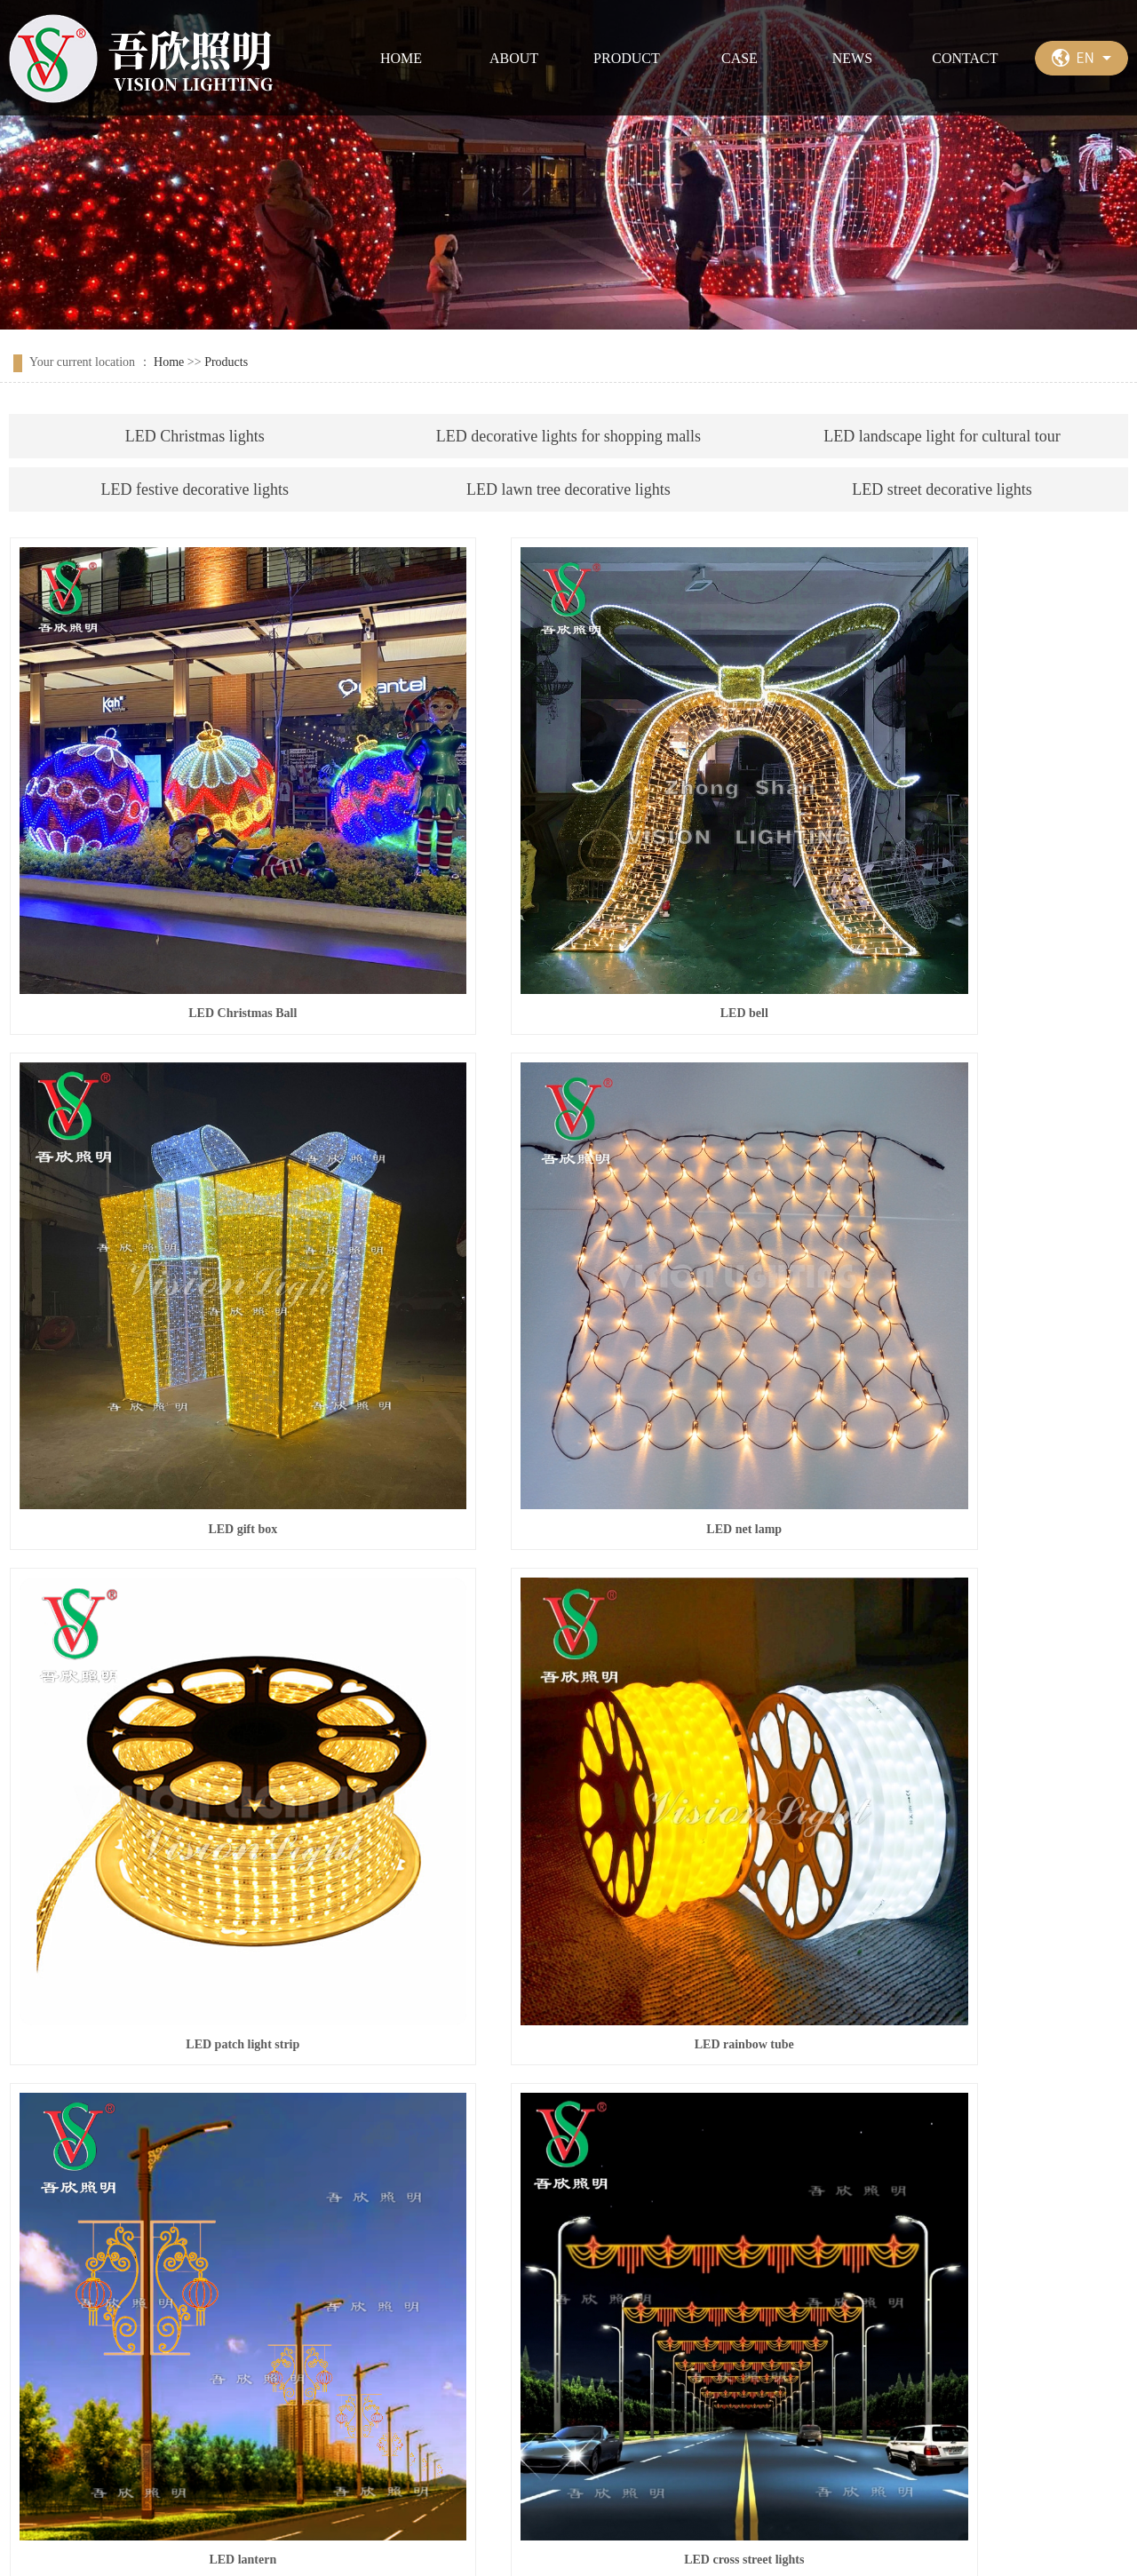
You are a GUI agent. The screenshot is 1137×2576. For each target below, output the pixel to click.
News (433, 2403)
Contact (538, 2403)
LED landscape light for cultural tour (941, 436)
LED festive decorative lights (195, 489)
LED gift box (953, 895)
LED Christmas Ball (184, 895)
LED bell (568, 895)
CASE (739, 58)
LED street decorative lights (941, 489)
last (1050, 2161)
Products (226, 362)
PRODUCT (626, 58)
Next (1014, 2161)
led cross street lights (952, 1692)
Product (234, 2403)
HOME (401, 58)
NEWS (852, 58)
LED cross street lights (568, 1692)
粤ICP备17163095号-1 (490, 2541)
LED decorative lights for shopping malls (568, 436)
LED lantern (184, 1692)
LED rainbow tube (952, 1294)
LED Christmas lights (195, 436)
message (502, 2316)
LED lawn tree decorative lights (568, 489)
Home (169, 362)
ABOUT (513, 58)
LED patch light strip (568, 1294)
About (128, 2403)
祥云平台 (716, 2541)
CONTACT (965, 58)
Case (336, 2403)
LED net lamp (184, 1294)
